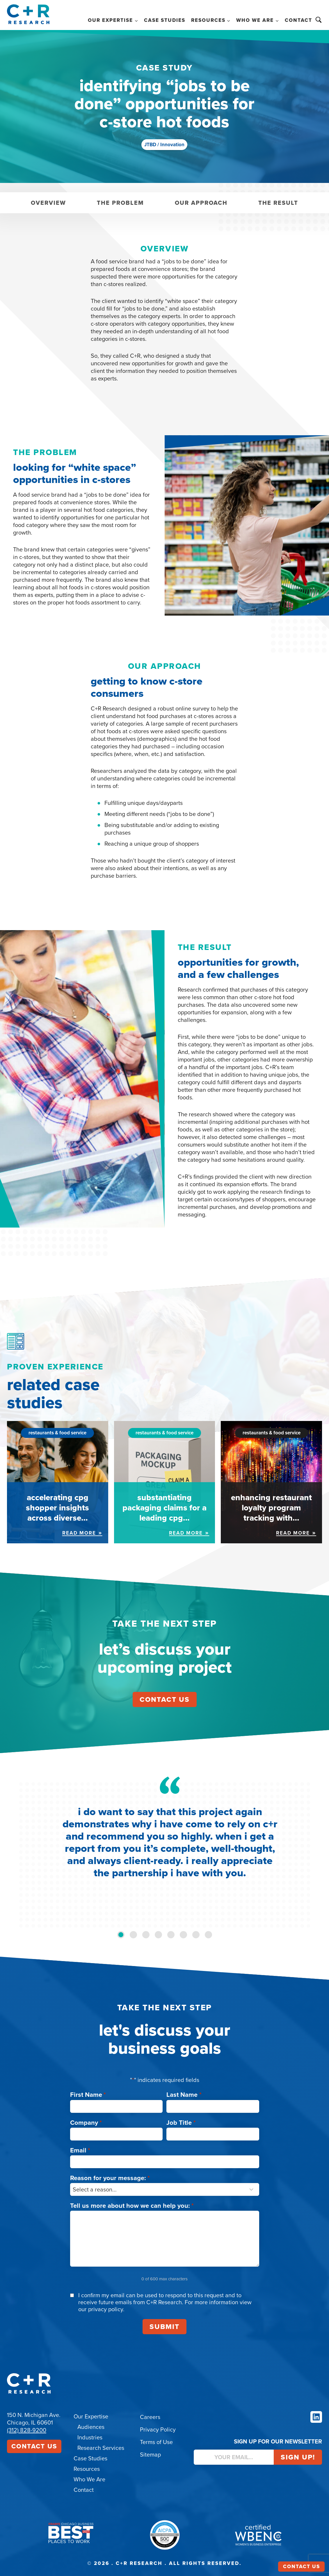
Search (318, 19)
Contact (298, 20)
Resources (87, 2468)
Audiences (90, 2426)
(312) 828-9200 (26, 2430)
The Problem (120, 202)
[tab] (121, 1934)
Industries (89, 2437)
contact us (165, 1699)
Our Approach (201, 202)
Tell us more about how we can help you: (132, 2206)
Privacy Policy (158, 2429)
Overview (48, 202)
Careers (150, 2417)
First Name (88, 2095)
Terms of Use (156, 2442)
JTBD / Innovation (164, 144)
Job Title (181, 2122)
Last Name (184, 2095)
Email (80, 2150)
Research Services (100, 2447)
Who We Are (89, 2479)
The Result (278, 202)
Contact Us (34, 2446)
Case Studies (164, 20)
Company (86, 2122)
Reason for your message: (110, 2178)
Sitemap (150, 2454)
